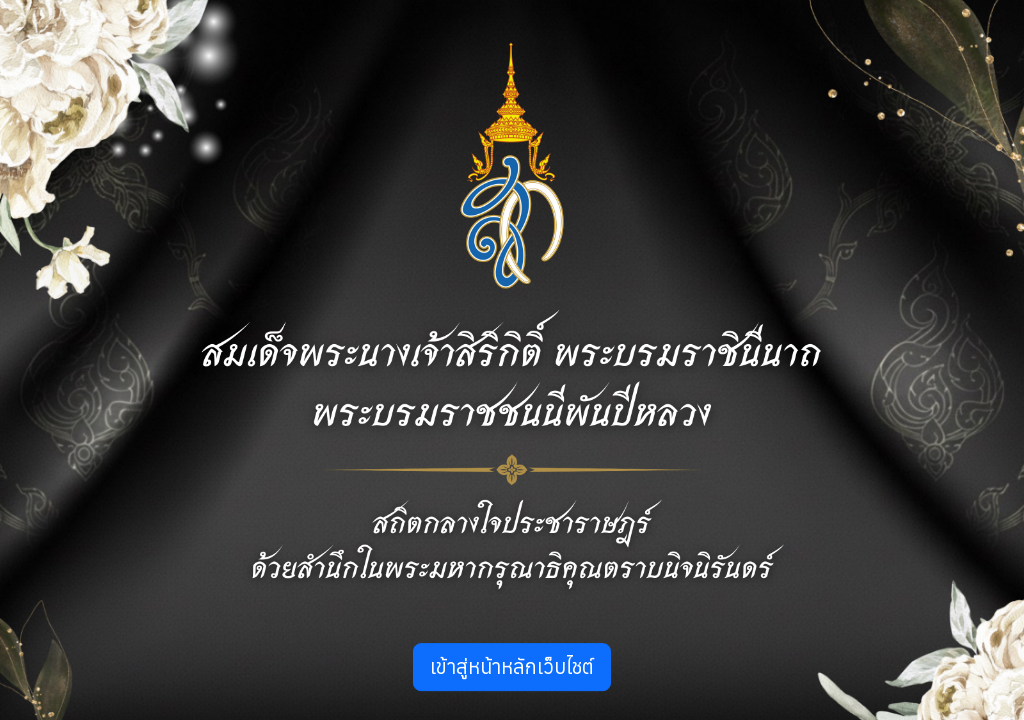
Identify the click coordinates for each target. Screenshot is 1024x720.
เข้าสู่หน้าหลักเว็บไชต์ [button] (512, 666)
